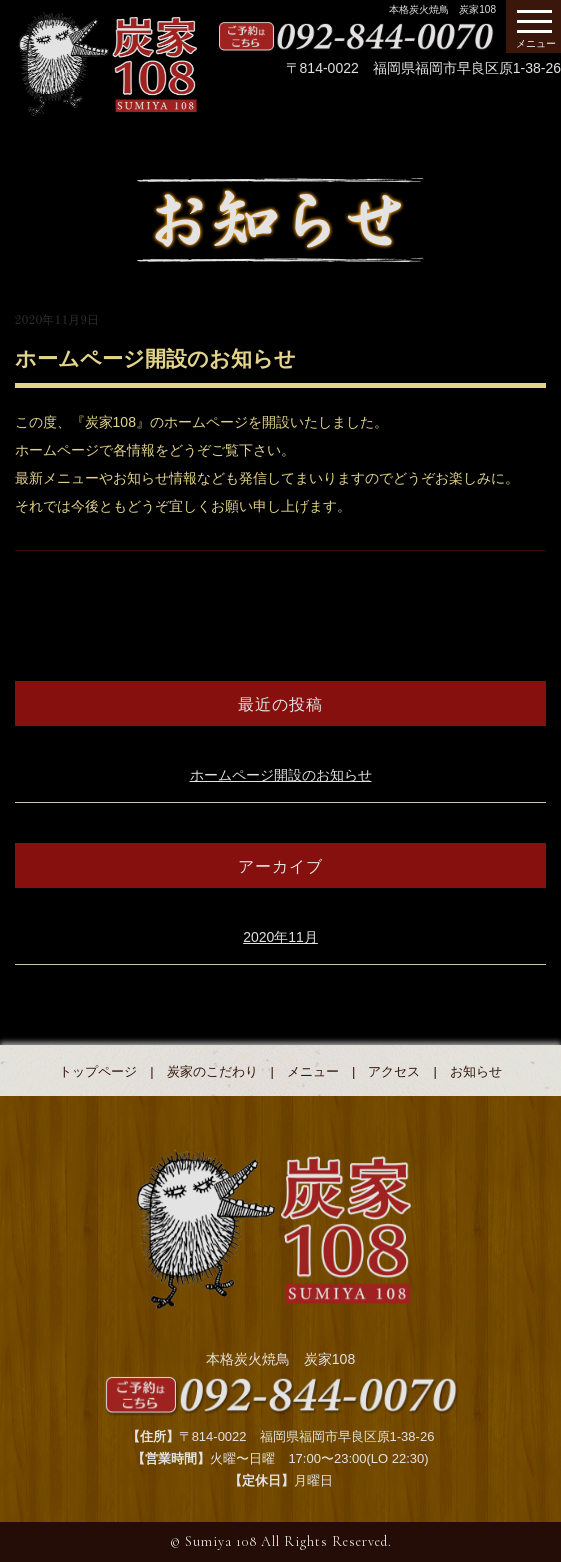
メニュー (313, 1071)
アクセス (394, 1071)
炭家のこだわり (212, 1071)
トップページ (98, 1071)
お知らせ (476, 1071)
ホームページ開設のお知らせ (281, 775)
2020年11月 (280, 937)
